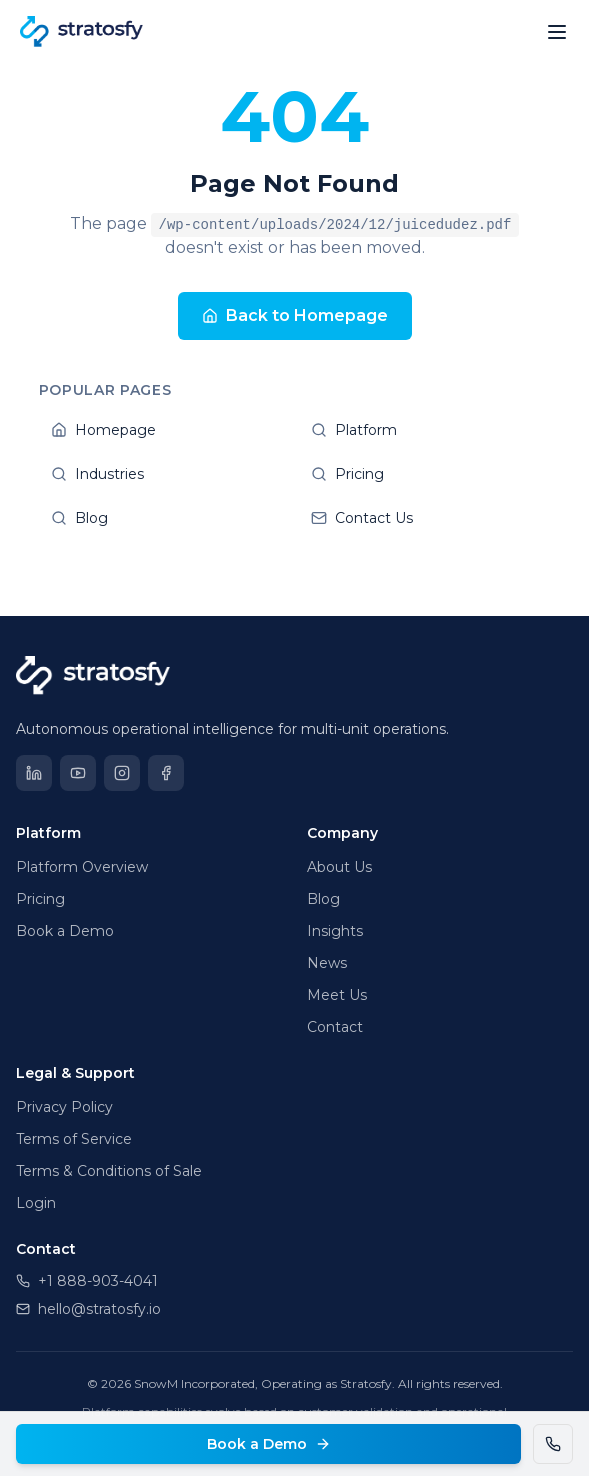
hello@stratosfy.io (88, 1309)
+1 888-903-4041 (87, 1281)
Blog (165, 518)
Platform (425, 430)
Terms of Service (74, 1139)
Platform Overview (82, 867)
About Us (339, 867)
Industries (165, 474)
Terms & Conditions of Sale (109, 1171)
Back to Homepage (295, 315)
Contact (335, 1027)
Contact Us (425, 518)
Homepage (165, 430)
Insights (335, 931)
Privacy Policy (64, 1107)
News (327, 963)
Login (36, 1203)
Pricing (425, 474)
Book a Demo (269, 1444)
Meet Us (337, 995)
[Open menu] (557, 32)
